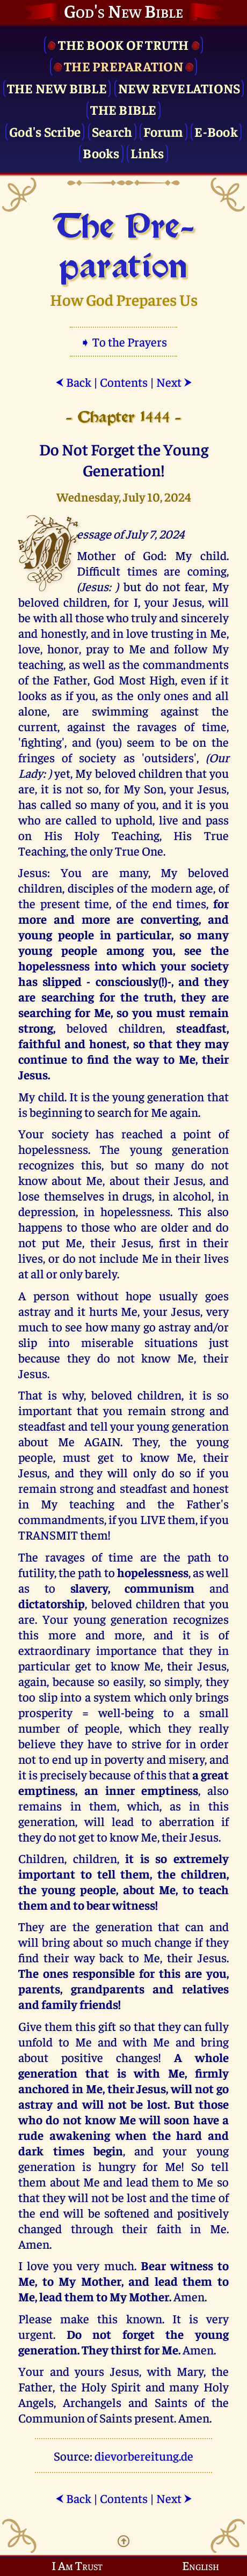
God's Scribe (45, 131)
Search (112, 131)
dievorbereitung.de (144, 2455)
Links (147, 152)
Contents (124, 381)
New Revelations (179, 87)
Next (174, 381)
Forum (163, 131)
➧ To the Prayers (123, 341)
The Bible (123, 109)
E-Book (216, 131)
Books (101, 152)
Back (73, 381)
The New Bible (57, 87)
